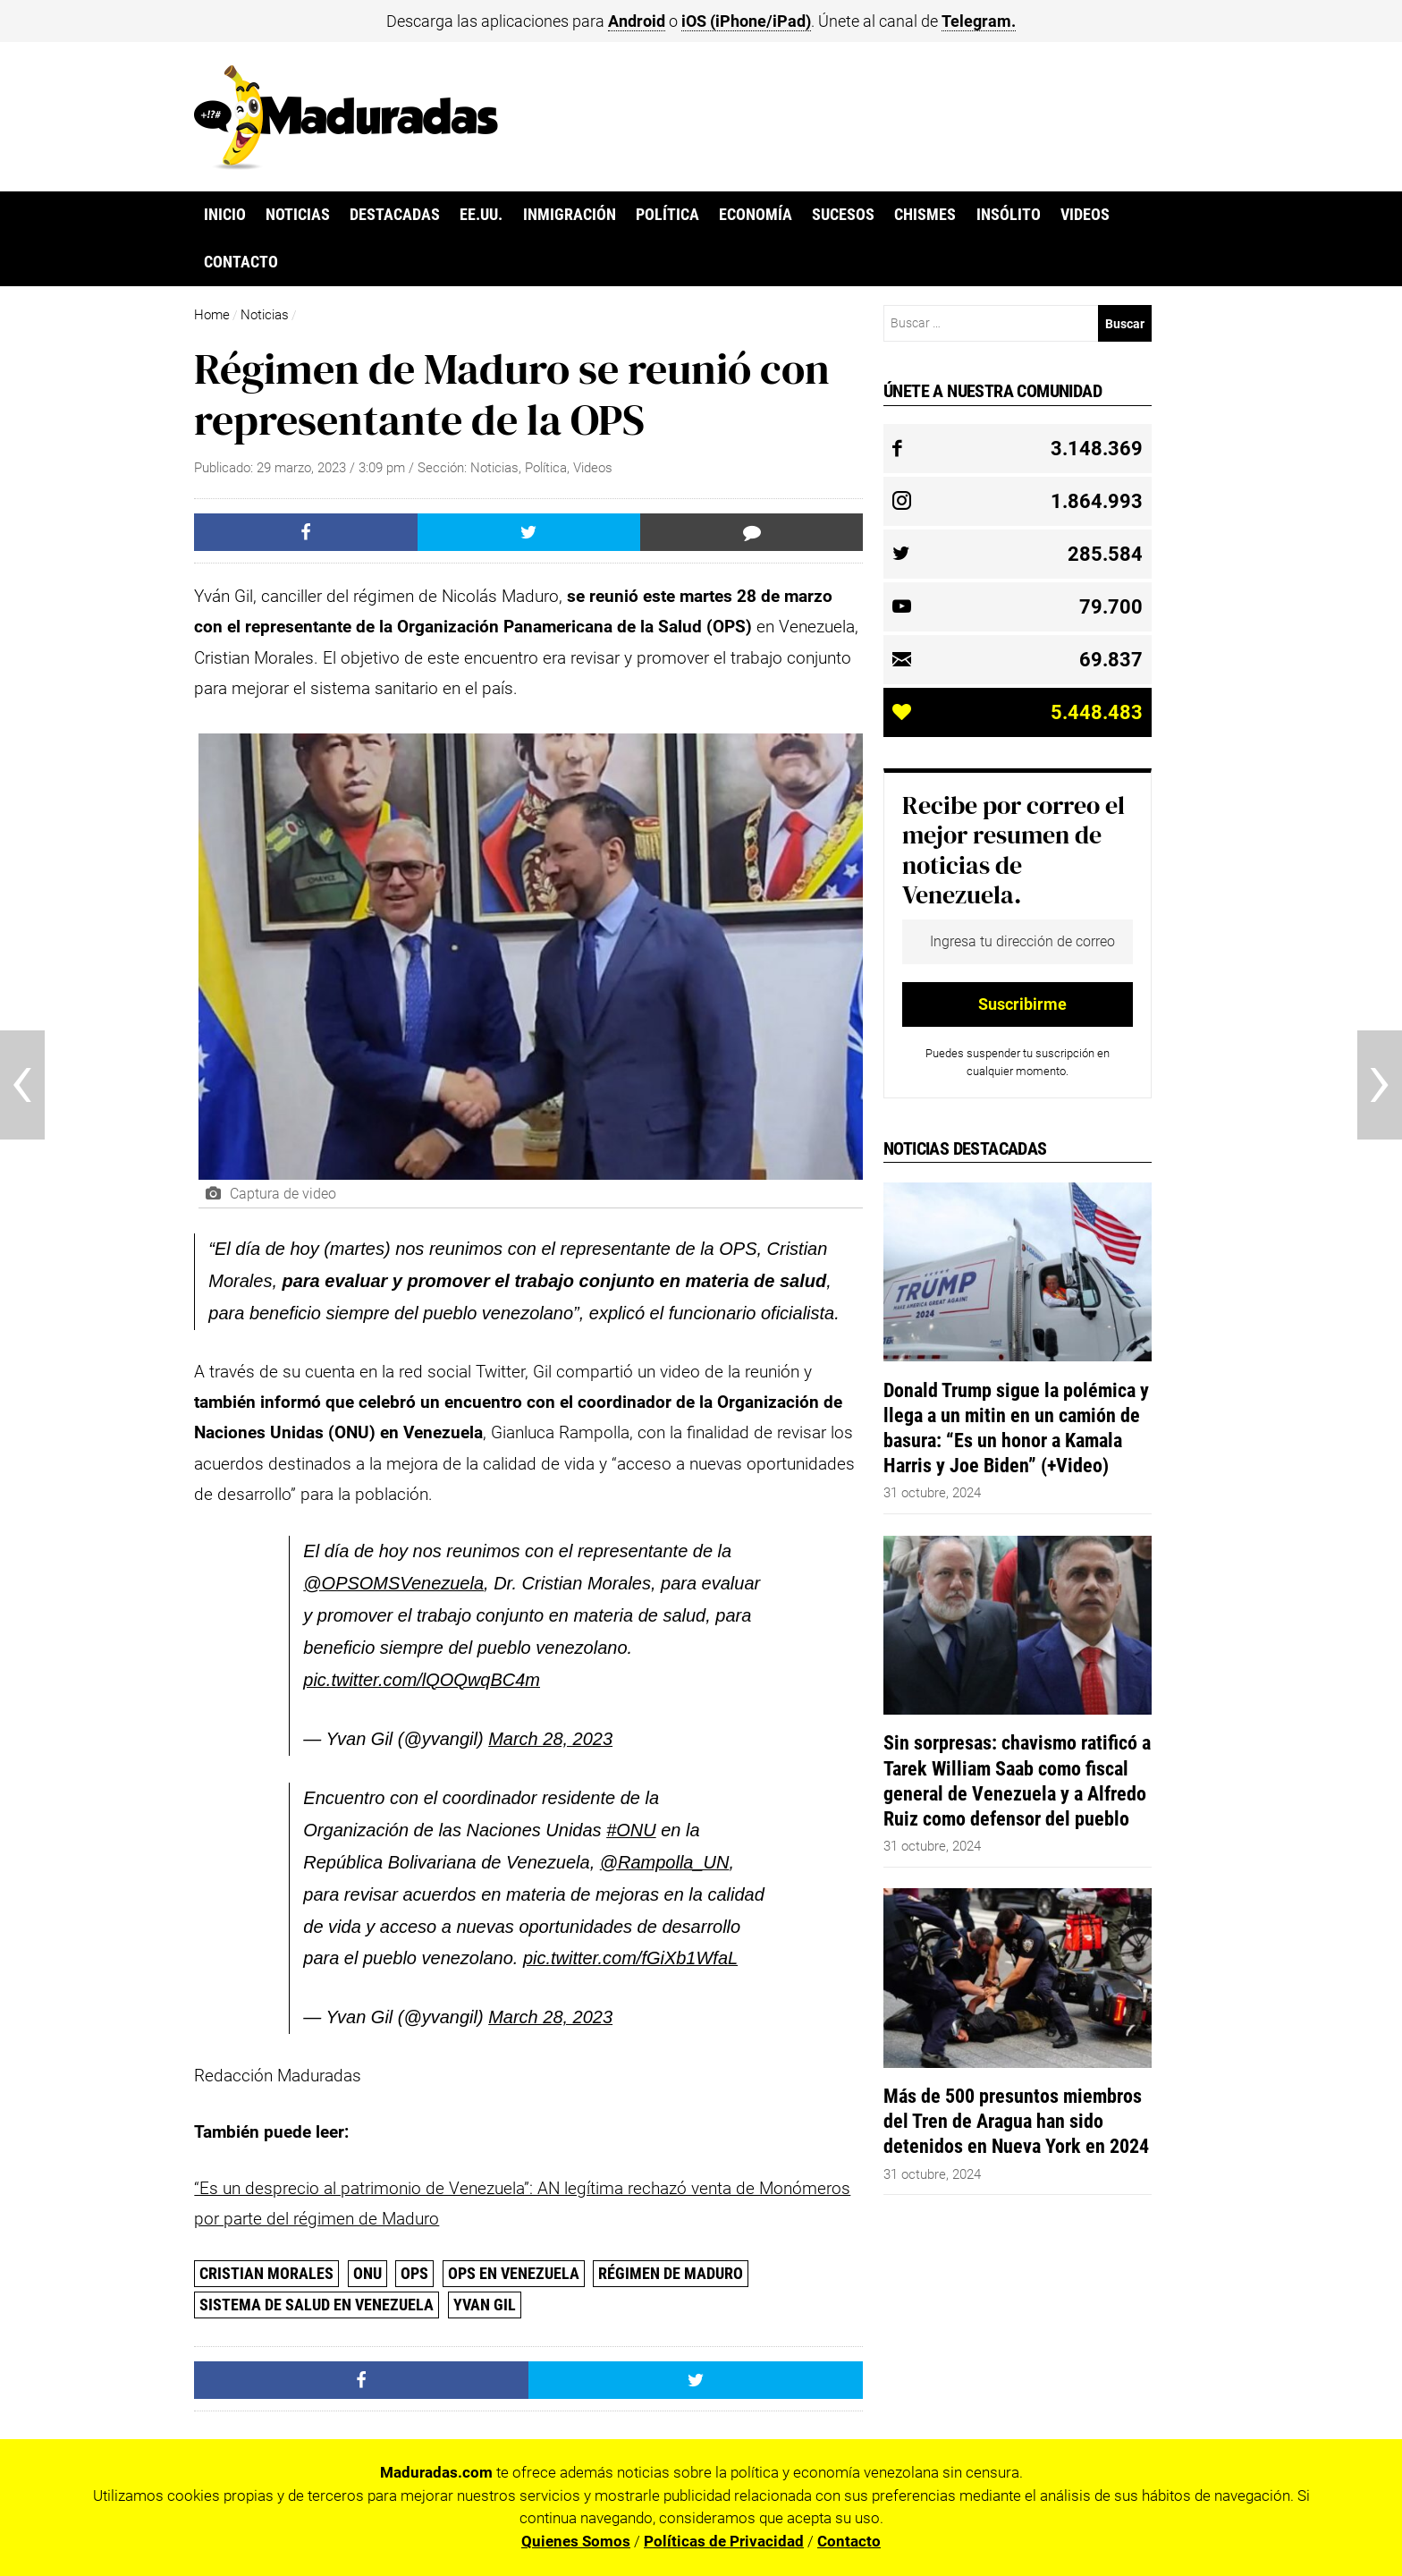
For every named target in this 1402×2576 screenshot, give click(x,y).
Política (667, 215)
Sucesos (843, 215)
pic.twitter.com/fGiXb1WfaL (630, 1958)
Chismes (925, 215)
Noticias (298, 215)
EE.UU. (481, 215)
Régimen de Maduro (670, 2273)
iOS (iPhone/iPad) (746, 21)
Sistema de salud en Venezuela (316, 2304)
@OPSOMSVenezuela (393, 1583)
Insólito (1008, 215)
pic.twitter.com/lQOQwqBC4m (421, 1680)
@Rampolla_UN (665, 1862)
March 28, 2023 (550, 1739)
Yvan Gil (484, 2304)
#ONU (631, 1830)
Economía (755, 215)
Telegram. (979, 21)
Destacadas (395, 215)
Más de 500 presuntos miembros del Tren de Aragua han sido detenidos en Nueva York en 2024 (1016, 2120)
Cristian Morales (266, 2273)
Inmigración (569, 215)
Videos (1085, 215)
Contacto (241, 262)
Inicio (225, 215)
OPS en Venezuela (513, 2273)
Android (636, 21)
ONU (367, 2273)
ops (414, 2273)
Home (212, 315)
